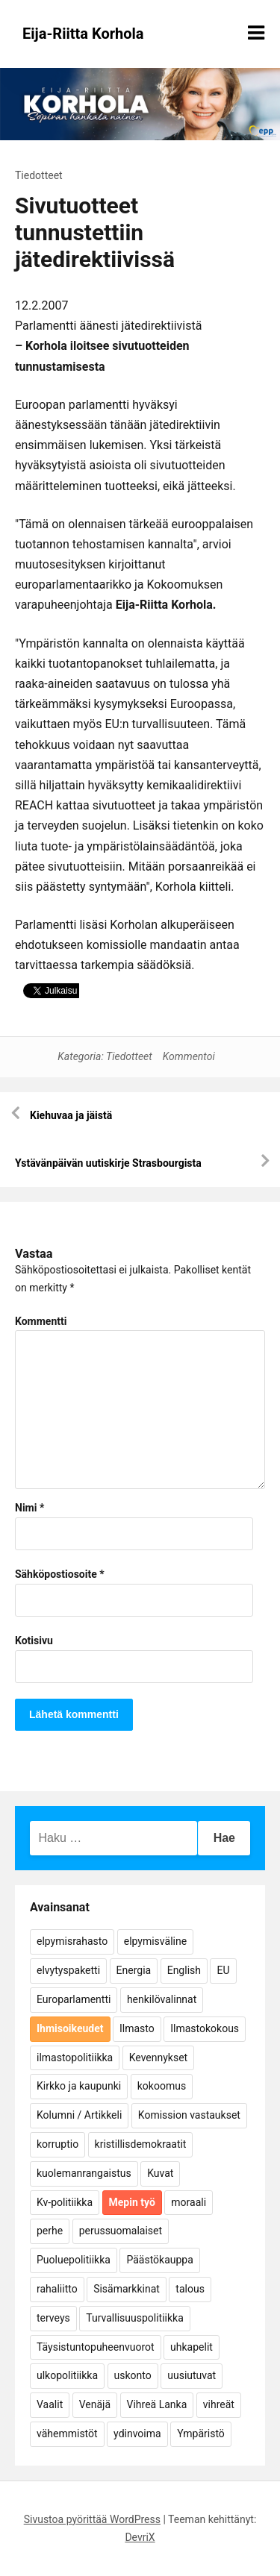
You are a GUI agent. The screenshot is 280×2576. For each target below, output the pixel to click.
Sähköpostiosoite (60, 1574)
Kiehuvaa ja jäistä (71, 1115)
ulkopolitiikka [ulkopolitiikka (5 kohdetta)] (67, 2375)
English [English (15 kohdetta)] (184, 1970)
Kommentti (40, 1321)
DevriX (140, 2537)
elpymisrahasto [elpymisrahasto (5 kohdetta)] (72, 1941)
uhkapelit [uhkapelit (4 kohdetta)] (191, 2347)
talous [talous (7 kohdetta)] (190, 2289)
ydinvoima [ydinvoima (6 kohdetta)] (137, 2433)
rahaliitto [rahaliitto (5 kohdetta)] (57, 2289)
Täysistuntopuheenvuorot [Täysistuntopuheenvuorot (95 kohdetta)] (96, 2347)
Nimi (29, 1508)
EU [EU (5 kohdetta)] (223, 1970)
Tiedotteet (39, 175)
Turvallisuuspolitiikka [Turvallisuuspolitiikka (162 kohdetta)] (135, 2318)
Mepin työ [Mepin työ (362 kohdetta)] (132, 2202)
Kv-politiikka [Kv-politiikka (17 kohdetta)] (65, 2202)
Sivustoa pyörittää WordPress (92, 2519)
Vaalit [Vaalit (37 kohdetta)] (50, 2404)
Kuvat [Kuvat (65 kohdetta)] (160, 2173)
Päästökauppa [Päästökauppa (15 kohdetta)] (159, 2260)
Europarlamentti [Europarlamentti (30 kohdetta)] (74, 1999)
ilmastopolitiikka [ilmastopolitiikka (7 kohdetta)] (75, 2057)
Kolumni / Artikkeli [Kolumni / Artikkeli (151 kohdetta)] (79, 2115)
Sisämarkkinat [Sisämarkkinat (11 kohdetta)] (126, 2289)
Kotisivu (34, 1640)
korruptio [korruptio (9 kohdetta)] (57, 2144)
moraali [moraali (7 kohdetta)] (188, 2202)
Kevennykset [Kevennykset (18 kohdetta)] (158, 2057)
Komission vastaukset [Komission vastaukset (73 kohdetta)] (189, 2115)
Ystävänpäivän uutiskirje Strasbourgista (108, 1163)
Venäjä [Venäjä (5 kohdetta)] (95, 2404)
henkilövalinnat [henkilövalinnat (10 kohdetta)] (161, 1999)
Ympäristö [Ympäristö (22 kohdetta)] (201, 2433)
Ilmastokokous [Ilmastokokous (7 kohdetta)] (204, 2028)
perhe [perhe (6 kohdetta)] (50, 2231)
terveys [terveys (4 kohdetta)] (53, 2318)
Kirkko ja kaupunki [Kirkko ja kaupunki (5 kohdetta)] (79, 2086)
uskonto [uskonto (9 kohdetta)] (133, 2375)
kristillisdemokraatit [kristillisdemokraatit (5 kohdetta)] (141, 2144)
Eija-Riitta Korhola (83, 34)
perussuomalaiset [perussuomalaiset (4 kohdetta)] (120, 2231)
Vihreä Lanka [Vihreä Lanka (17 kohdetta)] (157, 2404)
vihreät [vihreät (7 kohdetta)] (218, 2404)
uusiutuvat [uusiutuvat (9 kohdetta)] (191, 2375)
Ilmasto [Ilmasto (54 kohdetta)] (137, 2028)
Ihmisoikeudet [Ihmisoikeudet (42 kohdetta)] (70, 2028)
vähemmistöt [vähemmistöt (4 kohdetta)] (67, 2433)
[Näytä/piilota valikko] (256, 32)
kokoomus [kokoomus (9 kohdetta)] (161, 2086)
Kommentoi (189, 1056)
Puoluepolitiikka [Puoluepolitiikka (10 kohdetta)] (74, 2260)
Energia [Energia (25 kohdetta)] (134, 1970)
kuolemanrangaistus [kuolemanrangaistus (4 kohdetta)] (84, 2173)
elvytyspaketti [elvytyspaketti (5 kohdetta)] (68, 1970)
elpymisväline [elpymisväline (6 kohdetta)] (155, 1941)
